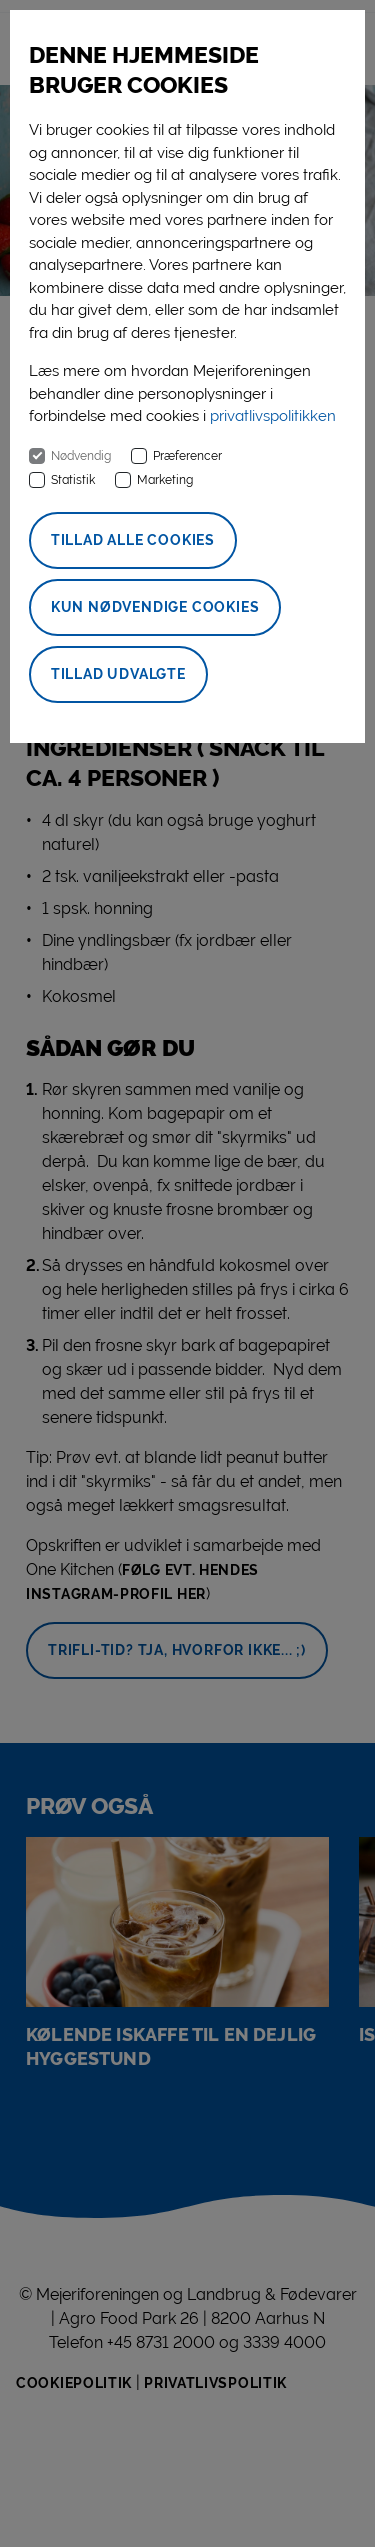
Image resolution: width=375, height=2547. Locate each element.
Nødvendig (81, 456)
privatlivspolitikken (273, 416)
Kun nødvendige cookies (155, 607)
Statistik (73, 480)
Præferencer (187, 456)
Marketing (165, 480)
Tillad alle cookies (133, 540)
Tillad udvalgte (118, 674)
